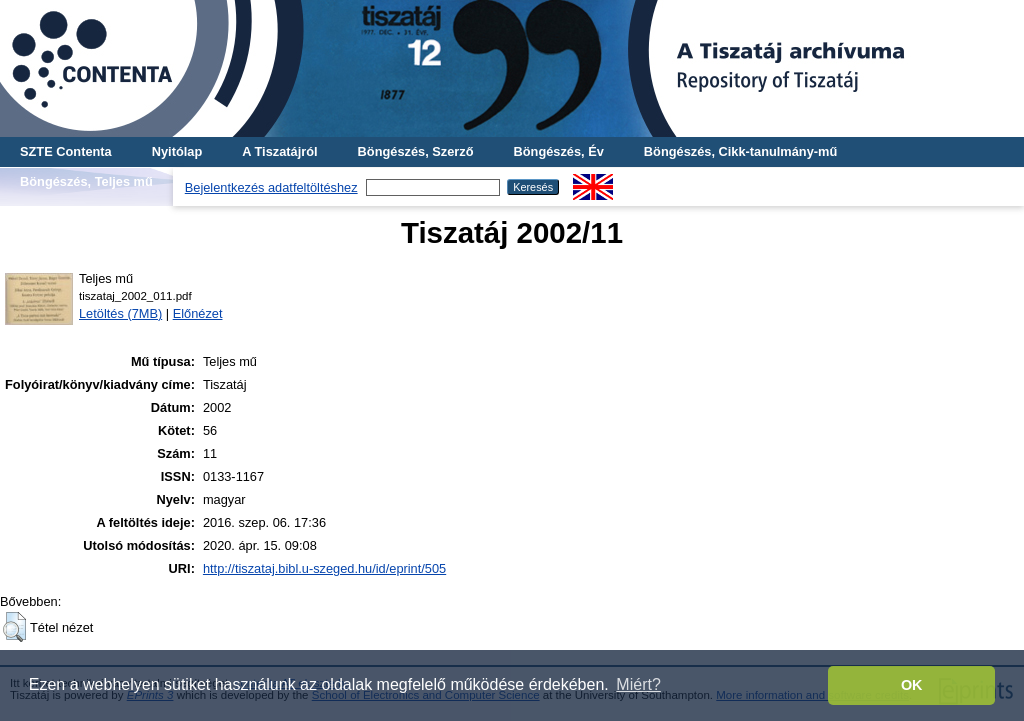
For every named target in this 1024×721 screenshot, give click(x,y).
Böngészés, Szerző (416, 151)
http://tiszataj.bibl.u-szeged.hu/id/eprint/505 (324, 568)
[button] (14, 627)
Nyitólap (177, 151)
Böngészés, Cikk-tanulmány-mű (740, 151)
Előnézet (198, 313)
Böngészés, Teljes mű (86, 181)
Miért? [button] (638, 684)
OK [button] (912, 685)
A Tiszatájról (279, 151)
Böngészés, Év (559, 151)
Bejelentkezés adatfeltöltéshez (271, 187)
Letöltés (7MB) (120, 313)
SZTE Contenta (66, 151)
